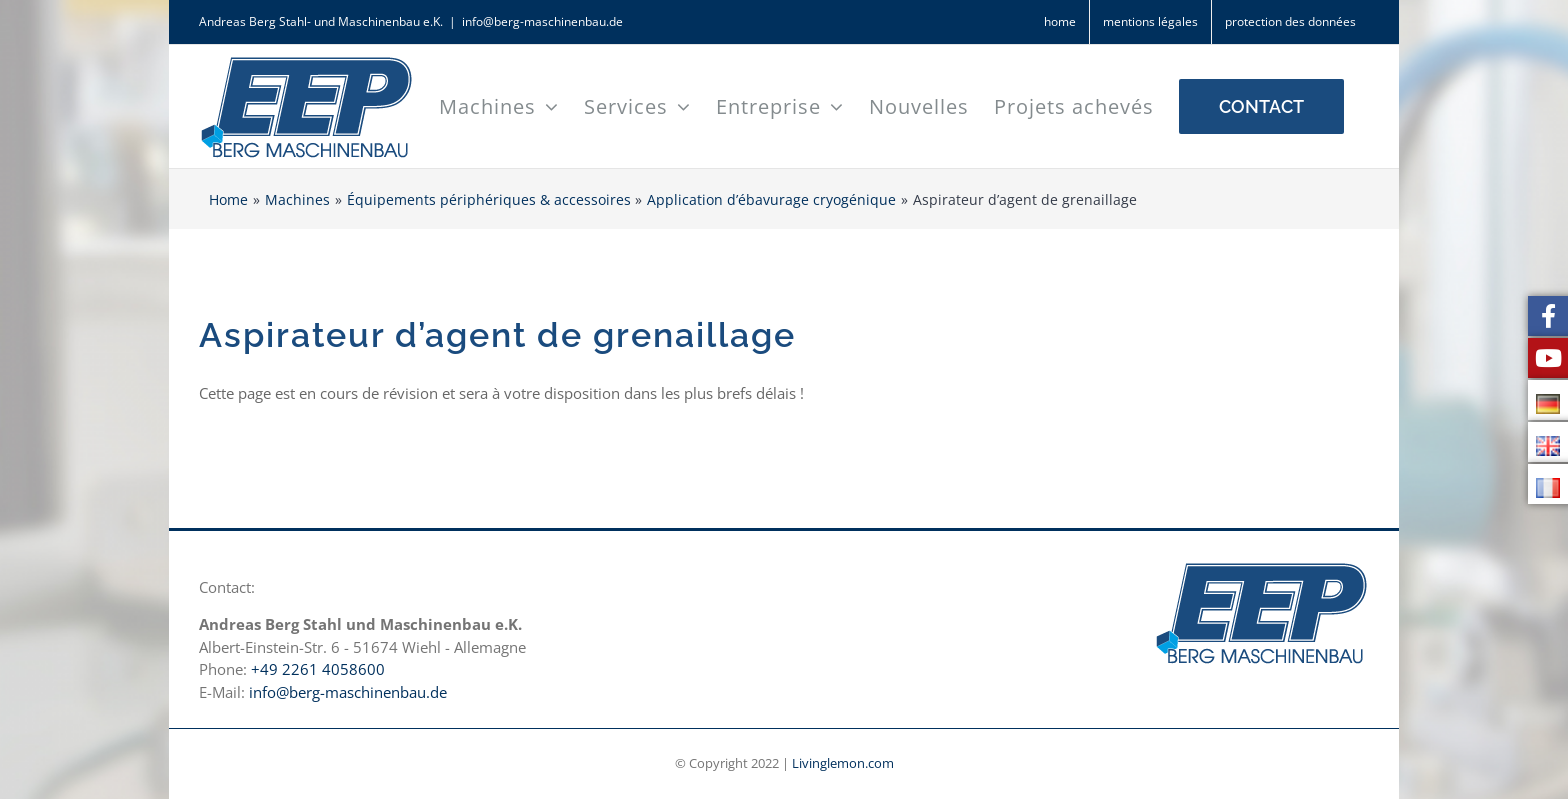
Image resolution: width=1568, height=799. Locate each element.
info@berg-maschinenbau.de (542, 21)
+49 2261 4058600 (318, 669)
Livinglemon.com (843, 763)
